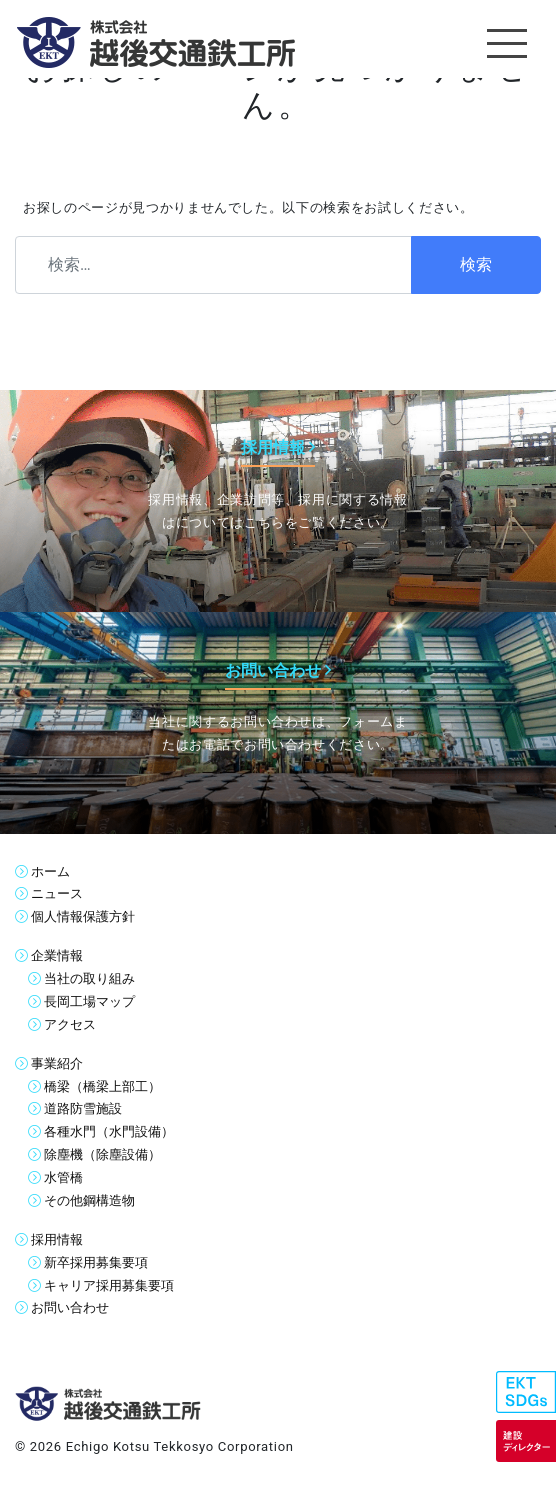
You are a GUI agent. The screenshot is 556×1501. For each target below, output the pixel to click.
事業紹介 (57, 1063)
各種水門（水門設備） (109, 1131)
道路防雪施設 (83, 1108)
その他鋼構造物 (89, 1200)
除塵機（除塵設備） (102, 1154)
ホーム (50, 871)
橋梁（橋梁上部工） (102, 1086)
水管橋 (63, 1177)
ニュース (57, 893)
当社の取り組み (89, 978)
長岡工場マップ (89, 1001)
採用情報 (57, 1239)
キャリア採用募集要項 (109, 1285)
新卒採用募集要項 (96, 1262)
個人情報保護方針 (83, 916)
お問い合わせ (70, 1307)
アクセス (70, 1024)
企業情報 (57, 955)
